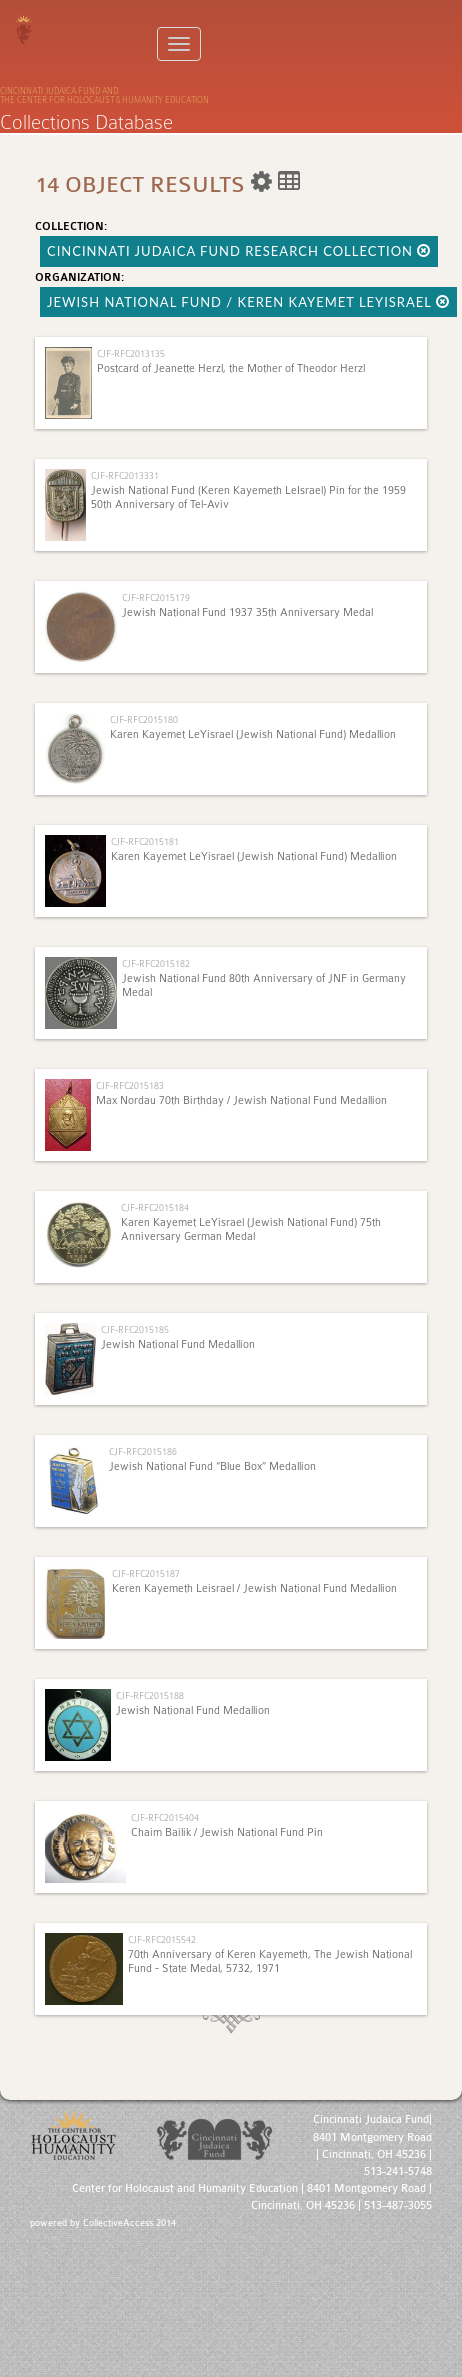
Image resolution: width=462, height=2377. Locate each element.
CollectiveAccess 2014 (129, 2223)
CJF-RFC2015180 (144, 719)
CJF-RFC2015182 (156, 963)
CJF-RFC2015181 (145, 841)
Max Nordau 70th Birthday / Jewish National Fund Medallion (241, 1100)
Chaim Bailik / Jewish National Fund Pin (227, 1832)
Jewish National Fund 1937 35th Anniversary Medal (247, 612)
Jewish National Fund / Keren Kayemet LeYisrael (248, 302)
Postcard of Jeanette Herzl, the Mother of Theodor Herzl (231, 368)
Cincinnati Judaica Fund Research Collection (239, 251)
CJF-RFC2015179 (156, 597)
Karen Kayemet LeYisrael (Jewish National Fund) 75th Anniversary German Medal (251, 1229)
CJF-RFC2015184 (155, 1207)
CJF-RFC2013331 (125, 475)
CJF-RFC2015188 (150, 1695)
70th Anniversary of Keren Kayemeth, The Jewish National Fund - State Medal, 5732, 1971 (270, 1961)
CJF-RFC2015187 (146, 1573)
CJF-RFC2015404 (165, 1817)
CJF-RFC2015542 (162, 1939)
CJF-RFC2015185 (135, 1329)
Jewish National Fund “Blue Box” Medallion (212, 1466)
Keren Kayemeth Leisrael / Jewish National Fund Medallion (254, 1588)
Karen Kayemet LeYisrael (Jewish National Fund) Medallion (253, 734)
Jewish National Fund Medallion (178, 1344)
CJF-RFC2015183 (130, 1085)
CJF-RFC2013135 (131, 353)
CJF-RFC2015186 (143, 1451)
